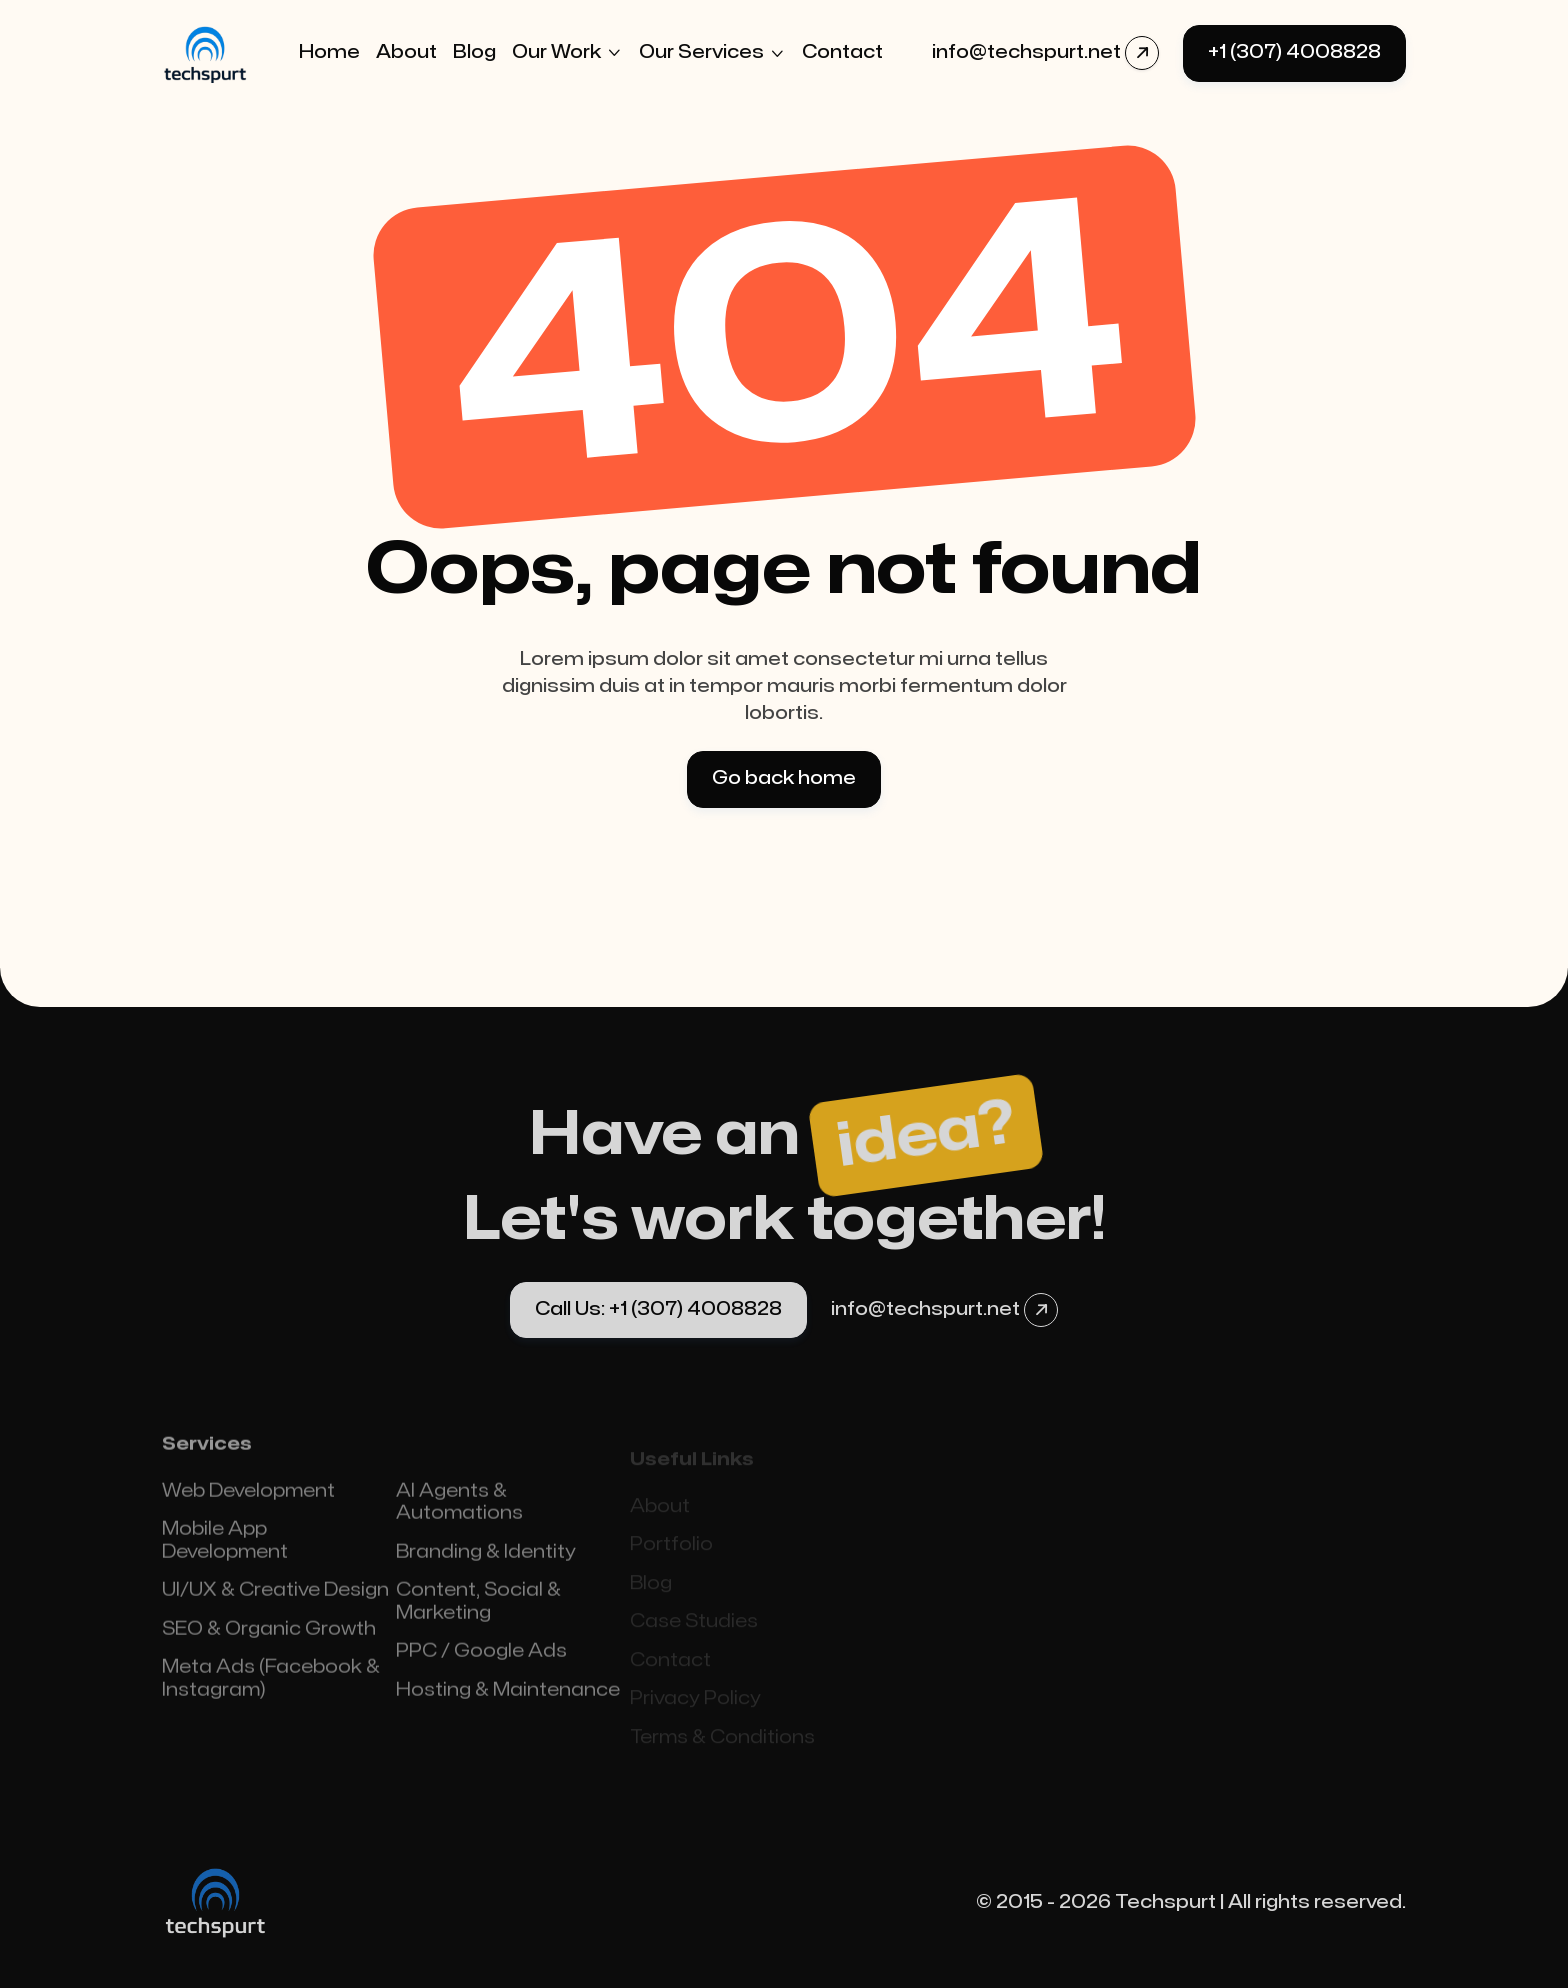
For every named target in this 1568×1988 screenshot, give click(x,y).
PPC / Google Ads (481, 1668)
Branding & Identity (486, 1569)
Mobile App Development (225, 1558)
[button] (567, 53)
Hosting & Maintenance (508, 1707)
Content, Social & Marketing (478, 1619)
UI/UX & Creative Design (275, 1607)
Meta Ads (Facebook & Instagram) (271, 1696)
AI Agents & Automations (459, 1520)
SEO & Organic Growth (269, 1646)
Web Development (248, 1508)
